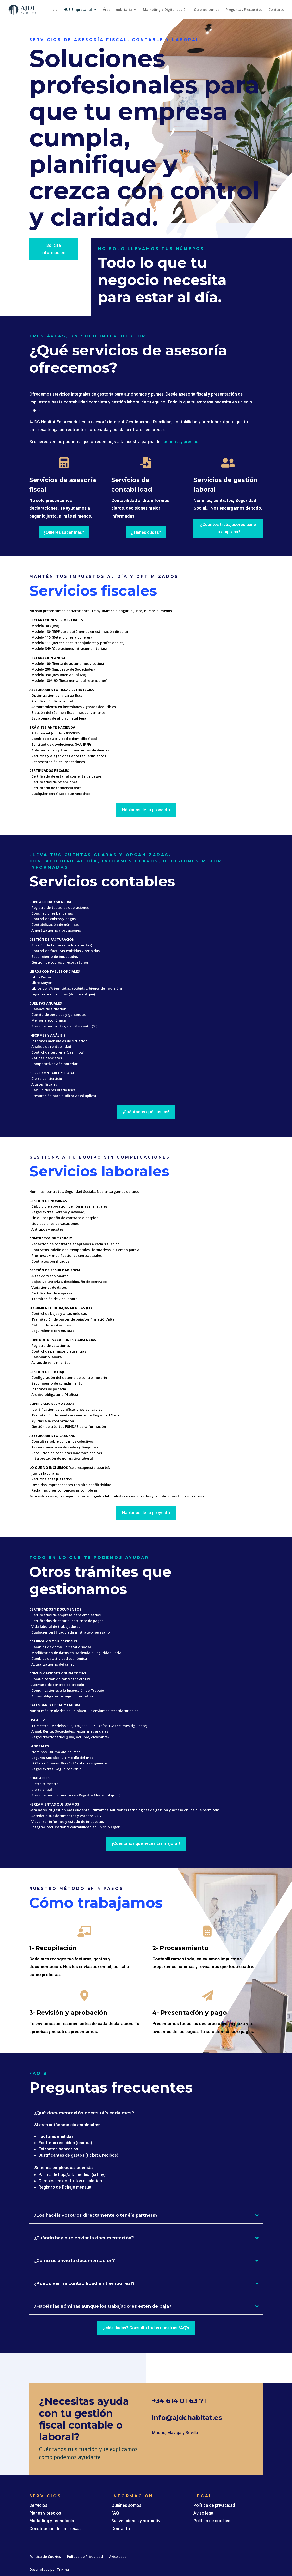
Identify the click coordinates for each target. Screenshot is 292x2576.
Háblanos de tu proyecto (146, 809)
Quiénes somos (126, 2505)
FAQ (115, 2512)
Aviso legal (203, 2512)
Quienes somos (206, 10)
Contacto (276, 10)
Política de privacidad (214, 2505)
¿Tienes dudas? (146, 532)
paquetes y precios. (180, 441)
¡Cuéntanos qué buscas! (146, 1111)
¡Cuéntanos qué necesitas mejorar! (146, 1843)
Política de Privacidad (85, 2556)
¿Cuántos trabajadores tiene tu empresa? (228, 528)
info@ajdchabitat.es (187, 2417)
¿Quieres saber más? (63, 532)
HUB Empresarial (78, 10)
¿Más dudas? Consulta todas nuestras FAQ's (146, 2327)
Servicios (38, 2505)
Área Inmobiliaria (117, 10)
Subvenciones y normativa (137, 2520)
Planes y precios (45, 2512)
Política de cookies (211, 2520)
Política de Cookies (45, 2556)
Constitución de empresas (55, 2528)
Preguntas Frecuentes (244, 10)
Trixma (63, 2569)
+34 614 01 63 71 (179, 2401)
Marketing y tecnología (51, 2520)
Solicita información (53, 249)
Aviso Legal (118, 2556)
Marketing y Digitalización (165, 10)
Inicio (53, 10)
